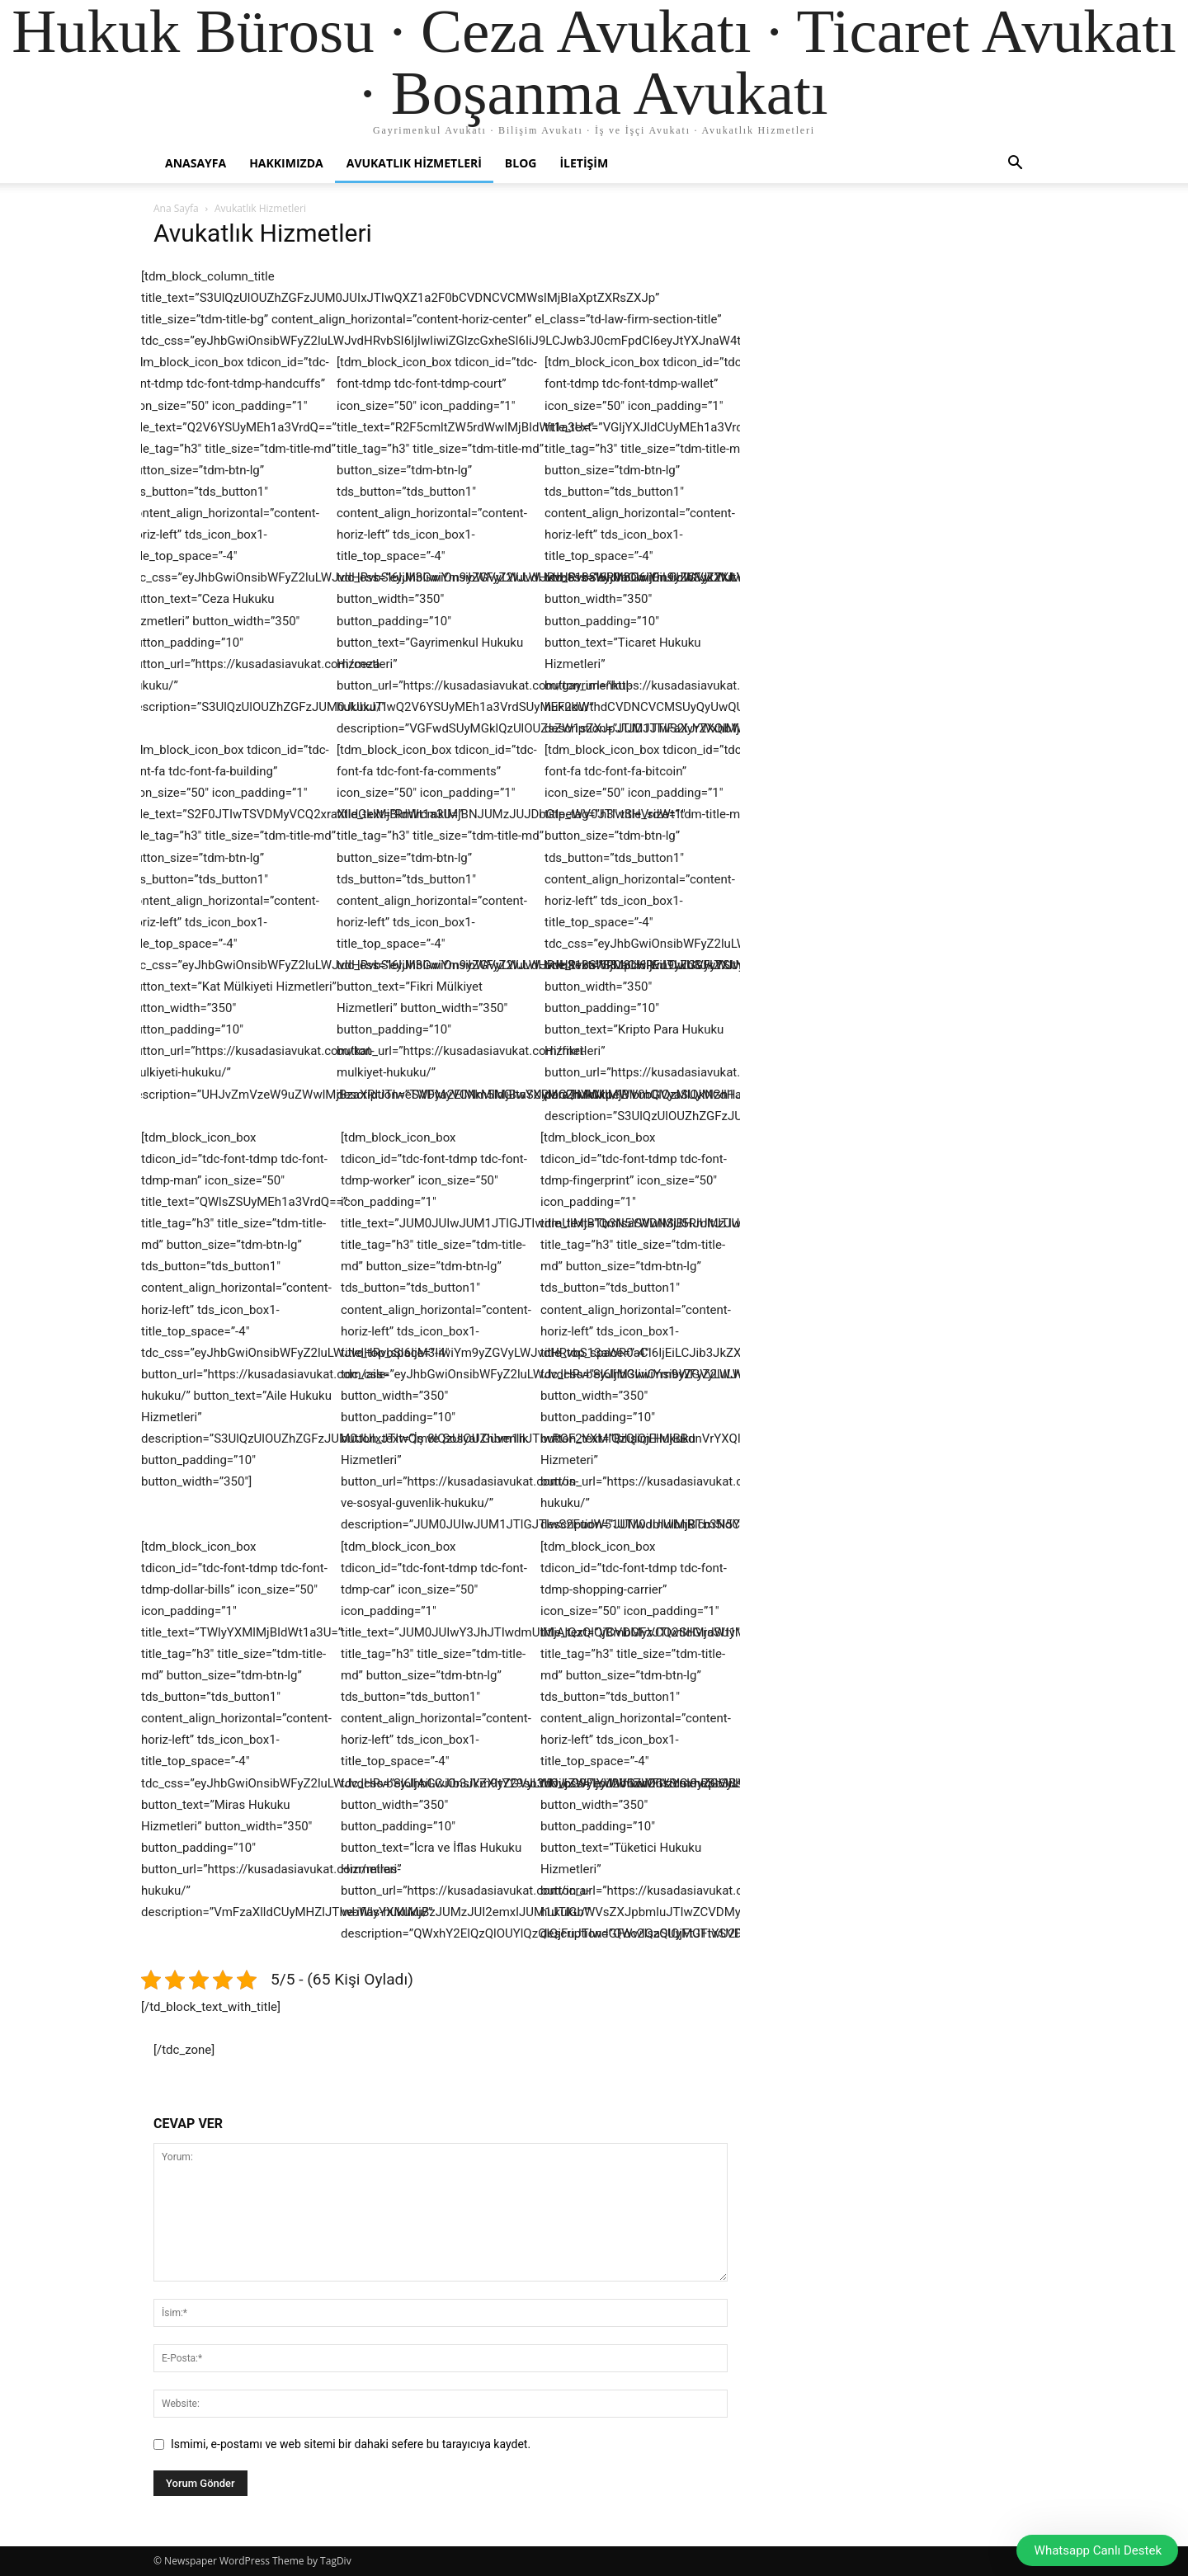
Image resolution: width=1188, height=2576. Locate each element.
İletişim (583, 163)
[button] (1015, 164)
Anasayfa (195, 163)
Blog (521, 163)
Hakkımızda (286, 163)
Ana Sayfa (176, 208)
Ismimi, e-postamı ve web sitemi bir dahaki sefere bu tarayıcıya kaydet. (350, 2444)
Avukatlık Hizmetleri (414, 163)
